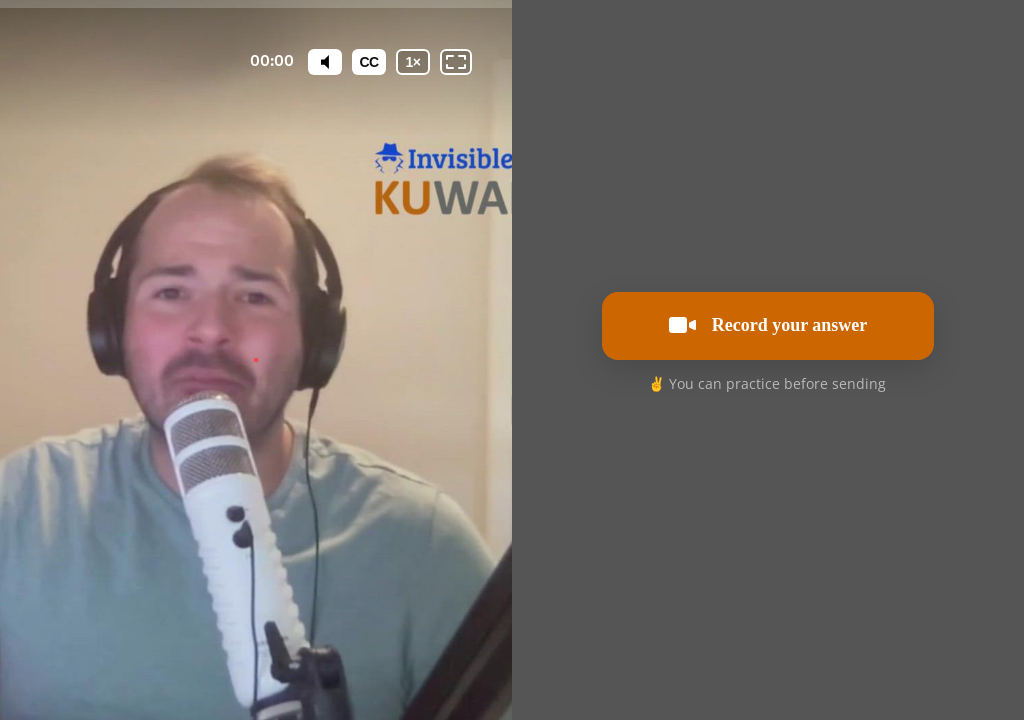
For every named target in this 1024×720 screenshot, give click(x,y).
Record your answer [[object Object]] (768, 325)
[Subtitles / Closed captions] (369, 62)
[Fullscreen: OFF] (456, 62)
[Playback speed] (413, 62)
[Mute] (325, 62)
